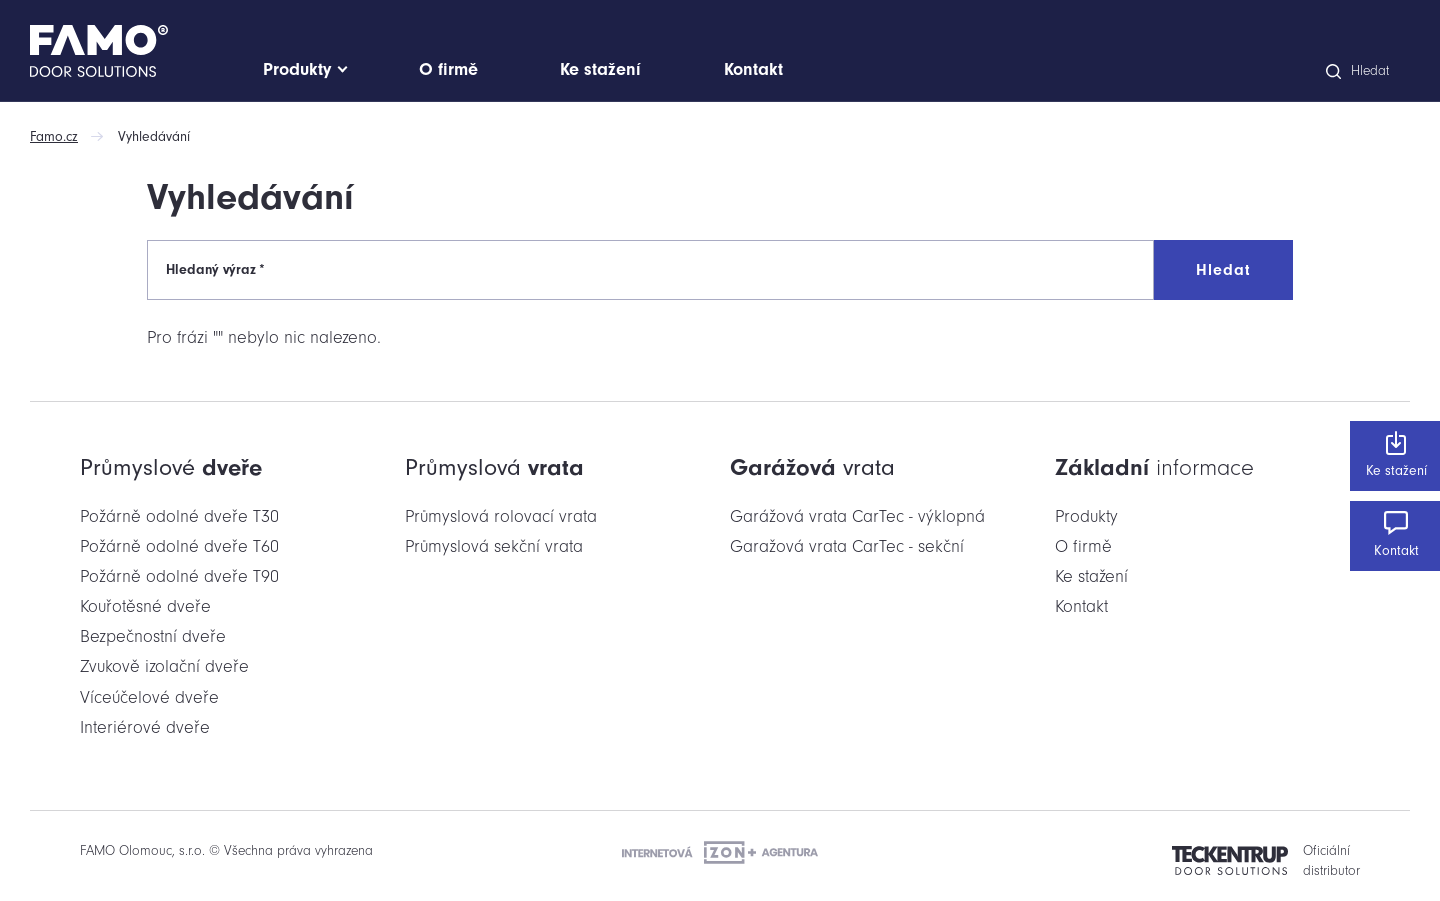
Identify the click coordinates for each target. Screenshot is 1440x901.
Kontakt (1395, 535)
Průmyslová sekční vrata (494, 546)
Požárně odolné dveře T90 (179, 576)
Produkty (1086, 516)
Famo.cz (54, 136)
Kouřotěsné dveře (145, 606)
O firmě (1083, 546)
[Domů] (141, 51)
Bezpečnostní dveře (153, 636)
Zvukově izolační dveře (164, 666)
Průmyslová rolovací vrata (501, 516)
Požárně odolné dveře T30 (179, 516)
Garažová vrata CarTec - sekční (847, 546)
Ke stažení (1395, 455)
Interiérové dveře (145, 727)
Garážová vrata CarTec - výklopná (857, 516)
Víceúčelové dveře (149, 697)
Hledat (1223, 270)
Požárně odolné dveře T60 (179, 546)
